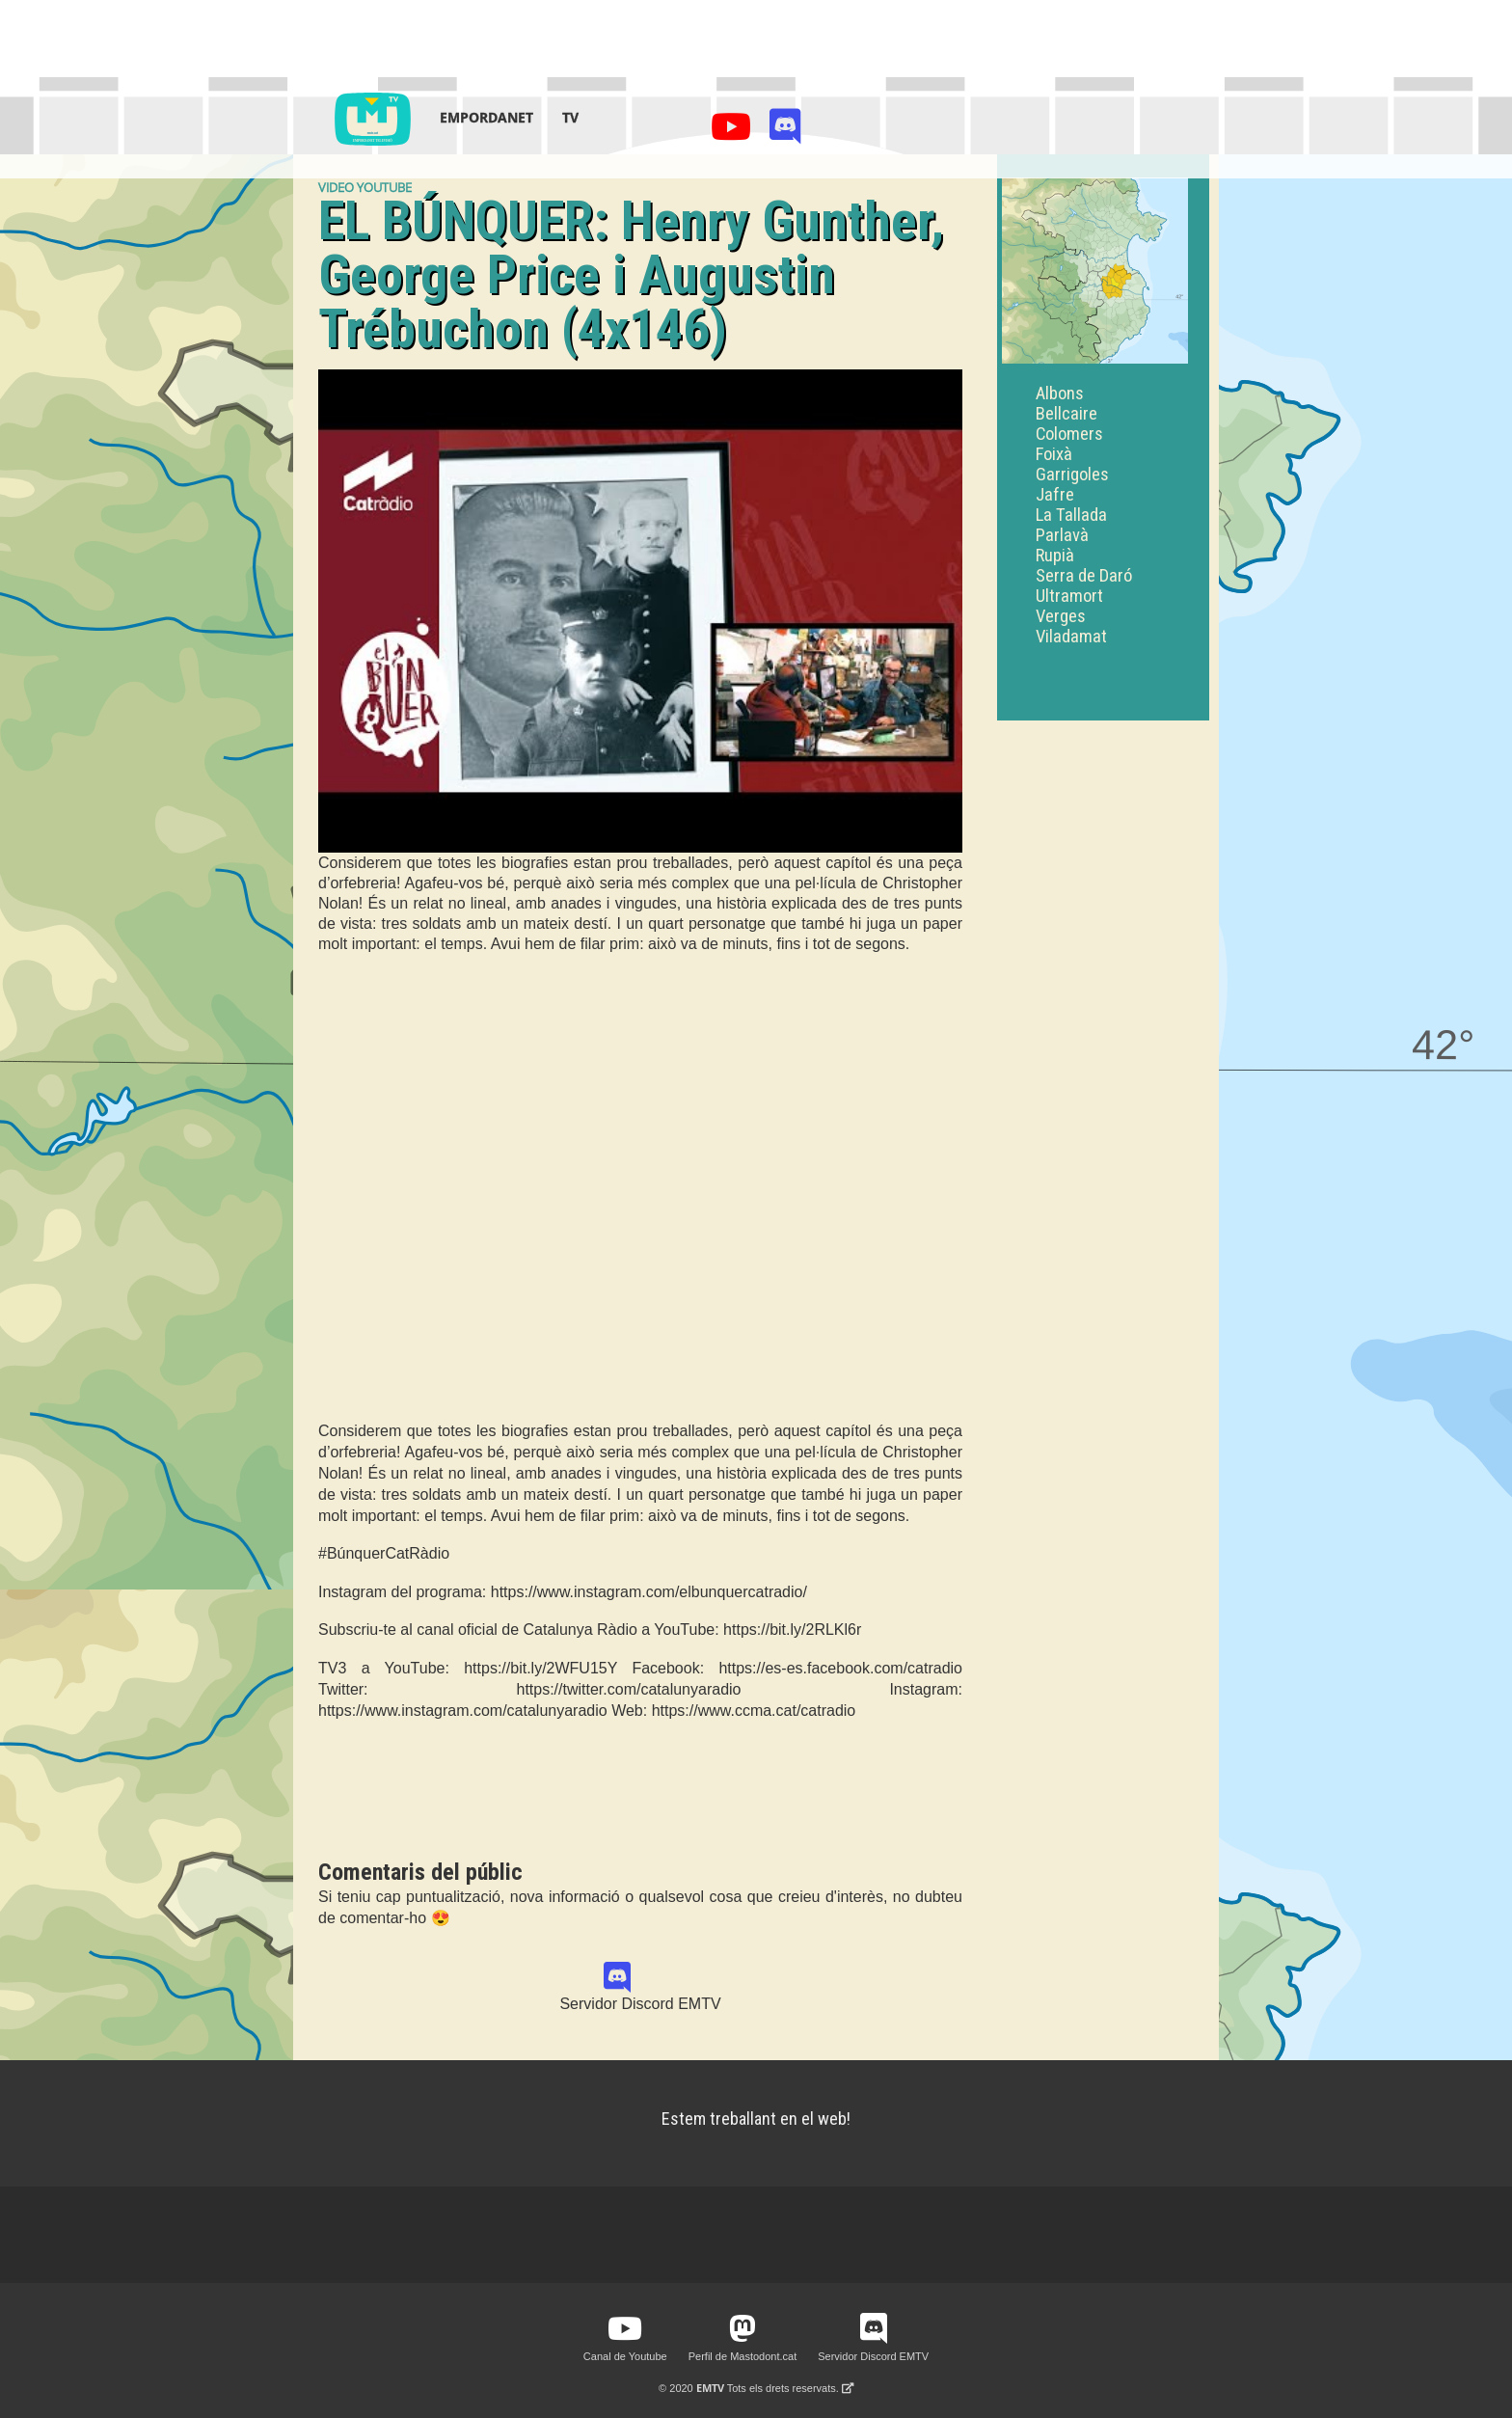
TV (570, 117)
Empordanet (486, 117)
